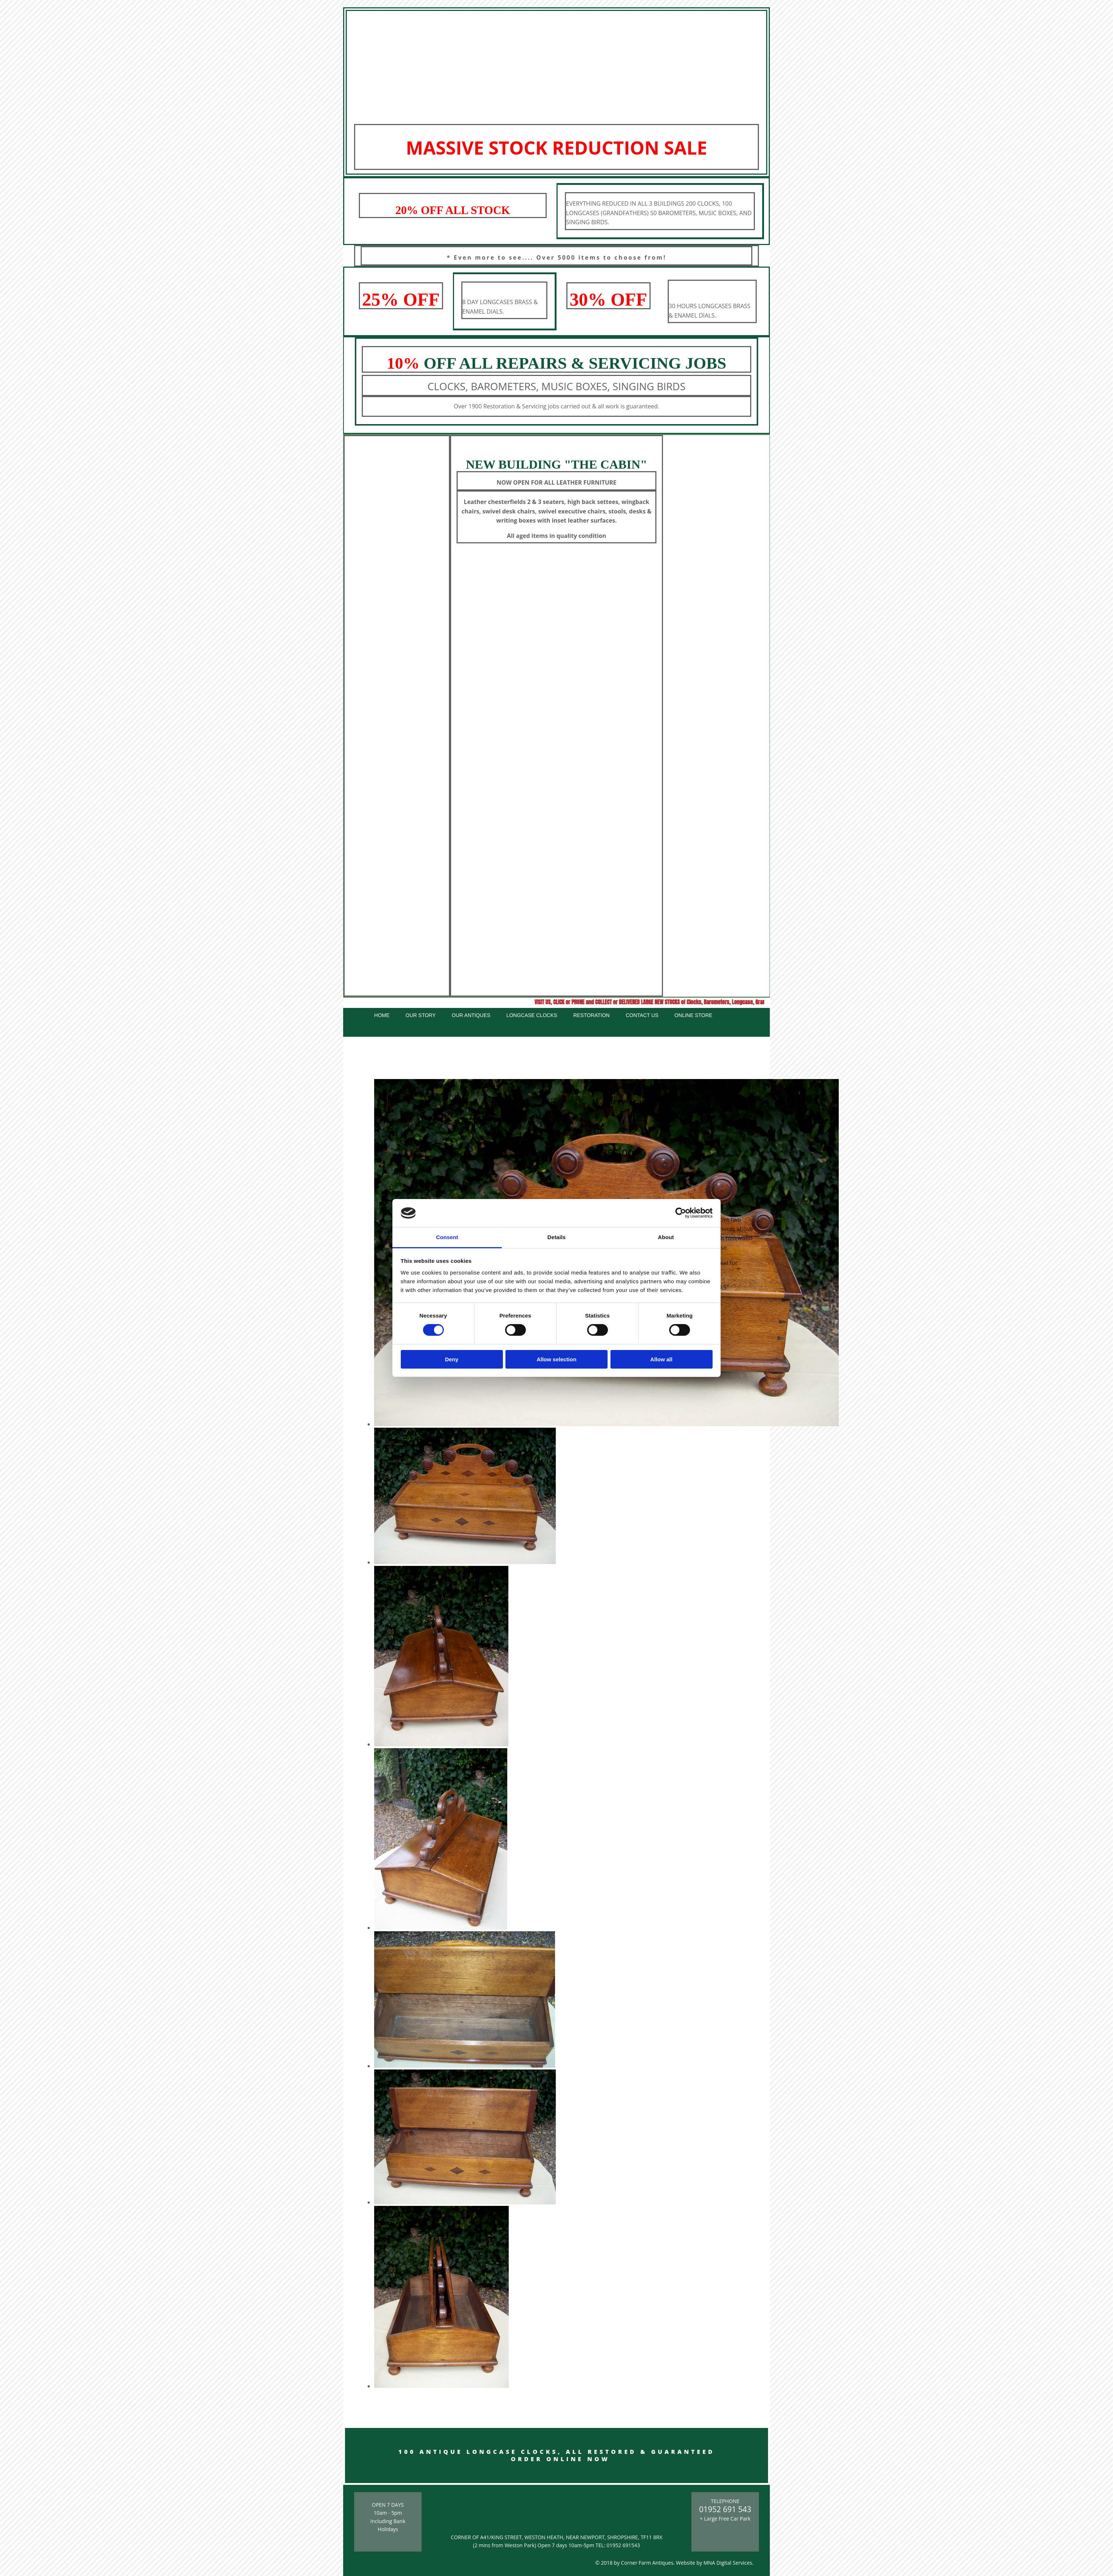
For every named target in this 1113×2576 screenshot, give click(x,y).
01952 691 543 (725, 2509)
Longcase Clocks (532, 1015)
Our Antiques (471, 1015)
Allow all (661, 1359)
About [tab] (666, 1237)
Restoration (591, 1015)
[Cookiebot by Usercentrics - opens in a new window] (681, 1212)
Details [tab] (556, 1237)
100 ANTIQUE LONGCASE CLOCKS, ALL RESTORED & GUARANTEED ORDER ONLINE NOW (556, 2455)
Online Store (693, 1015)
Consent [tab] (447, 1237)
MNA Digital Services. (728, 2562)
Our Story (421, 1015)
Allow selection (556, 1359)
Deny (451, 1359)
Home (381, 1015)
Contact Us (642, 1015)
